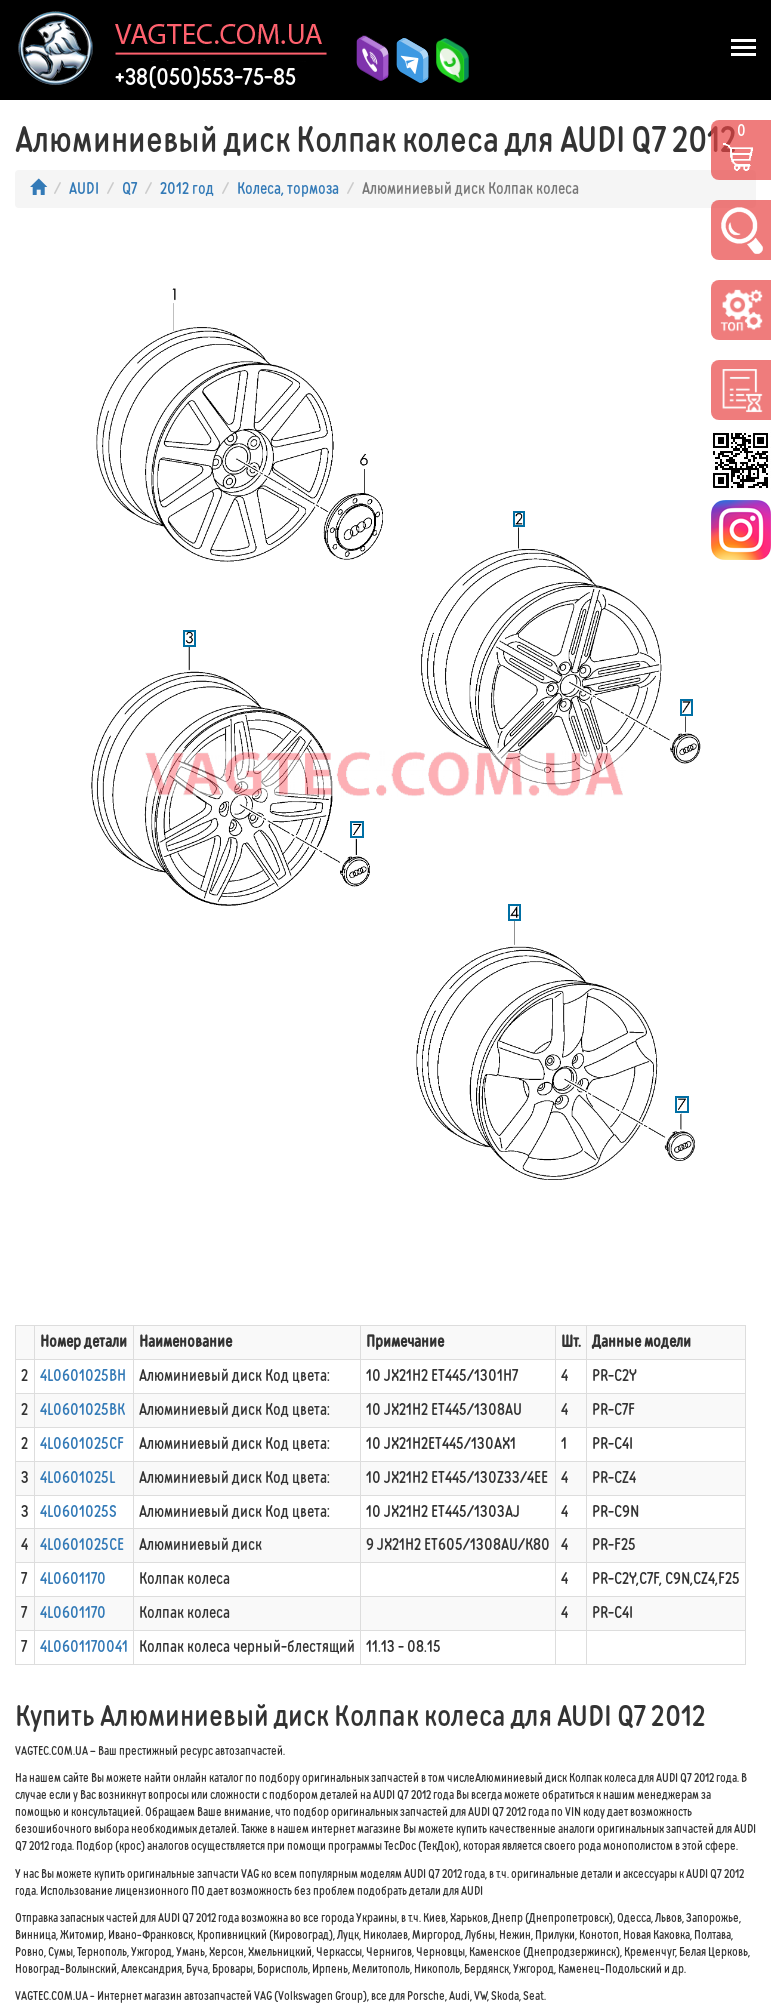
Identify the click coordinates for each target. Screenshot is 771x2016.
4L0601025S (78, 1511)
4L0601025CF (82, 1443)
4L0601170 (73, 1578)
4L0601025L (77, 1477)
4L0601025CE (82, 1544)
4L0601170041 (84, 1646)
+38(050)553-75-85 (205, 77)
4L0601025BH (83, 1375)
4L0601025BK (82, 1409)
